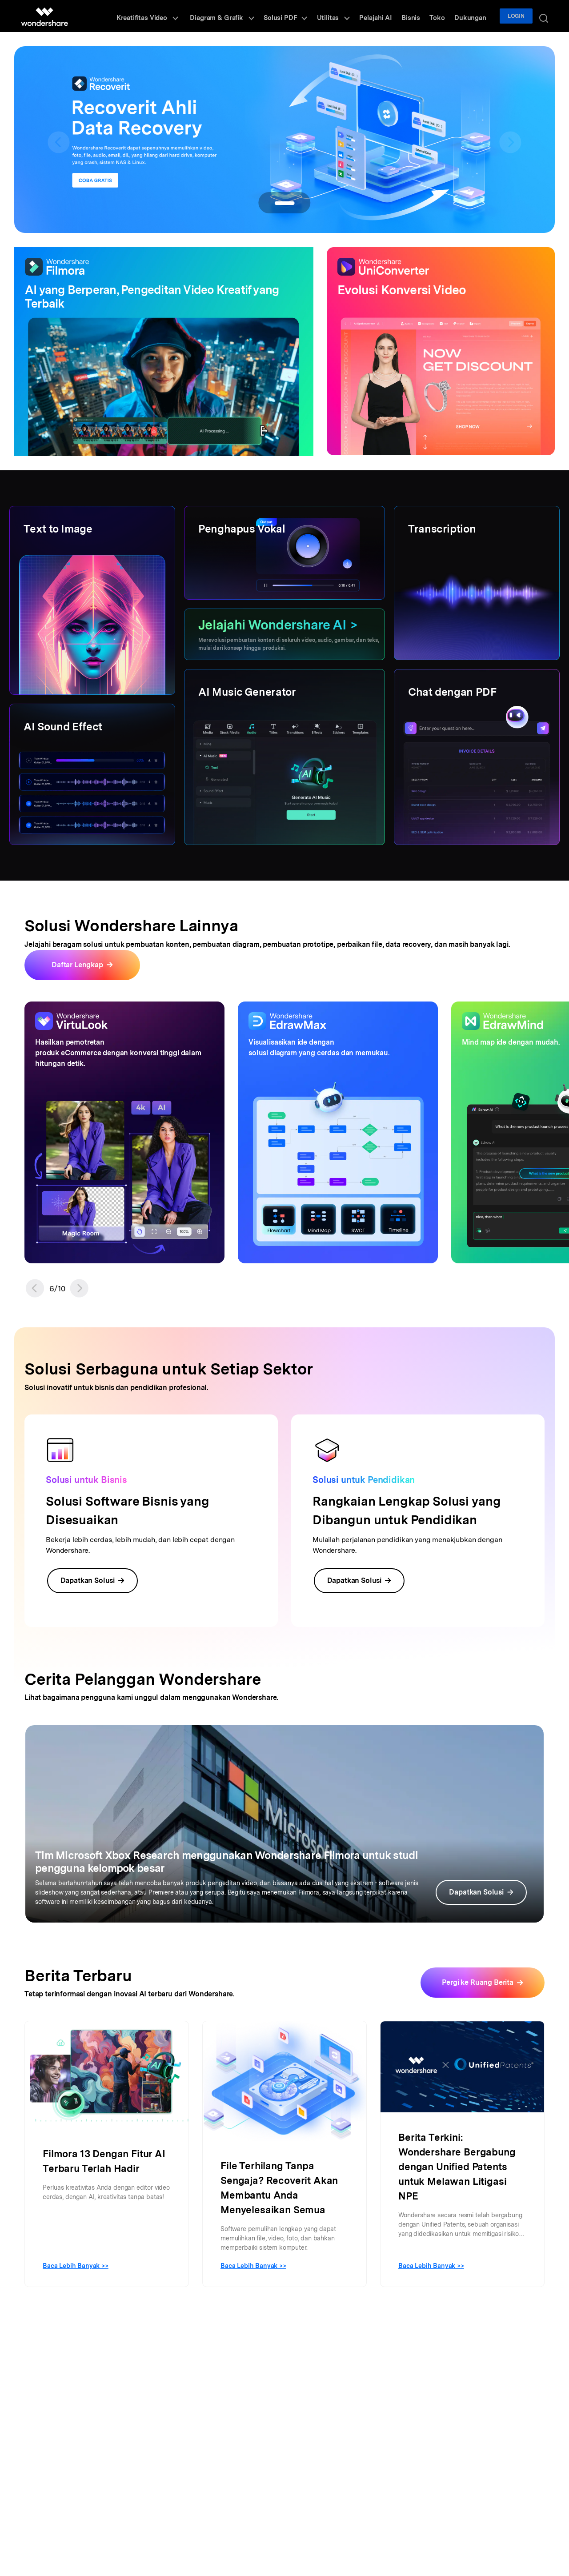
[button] (35, 1288)
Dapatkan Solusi (92, 1580)
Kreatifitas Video (178, 16)
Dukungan (476, 16)
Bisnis (424, 16)
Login (519, 16)
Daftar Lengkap (77, 965)
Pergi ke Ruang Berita (477, 1982)
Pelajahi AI (391, 16)
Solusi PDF (309, 16)
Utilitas (353, 16)
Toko (446, 16)
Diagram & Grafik (250, 16)
